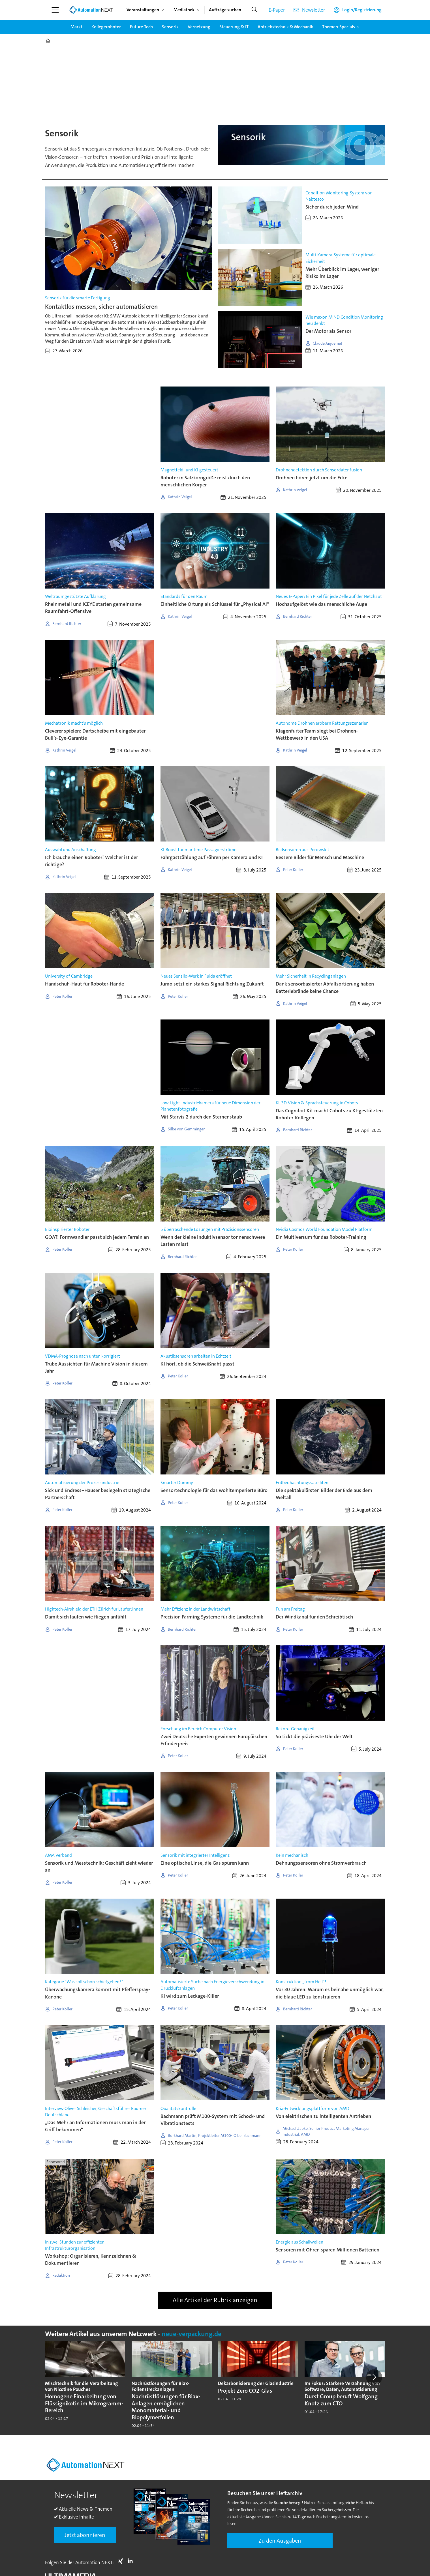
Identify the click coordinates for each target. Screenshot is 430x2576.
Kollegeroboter (106, 27)
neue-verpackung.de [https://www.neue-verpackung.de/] (191, 2334)
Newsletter (313, 10)
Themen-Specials (338, 27)
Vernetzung (199, 27)
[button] (374, 2377)
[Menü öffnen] (55, 10)
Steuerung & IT (234, 27)
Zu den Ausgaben (279, 2540)
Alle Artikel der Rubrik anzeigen (215, 2300)
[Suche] (254, 10)
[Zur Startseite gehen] (91, 10)
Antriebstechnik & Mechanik (285, 27)
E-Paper (277, 10)
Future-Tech (141, 27)
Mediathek (184, 10)
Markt (76, 27)
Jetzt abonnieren (85, 2535)
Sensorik (170, 27)
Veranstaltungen (143, 10)
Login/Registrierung (362, 10)
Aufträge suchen (225, 10)
